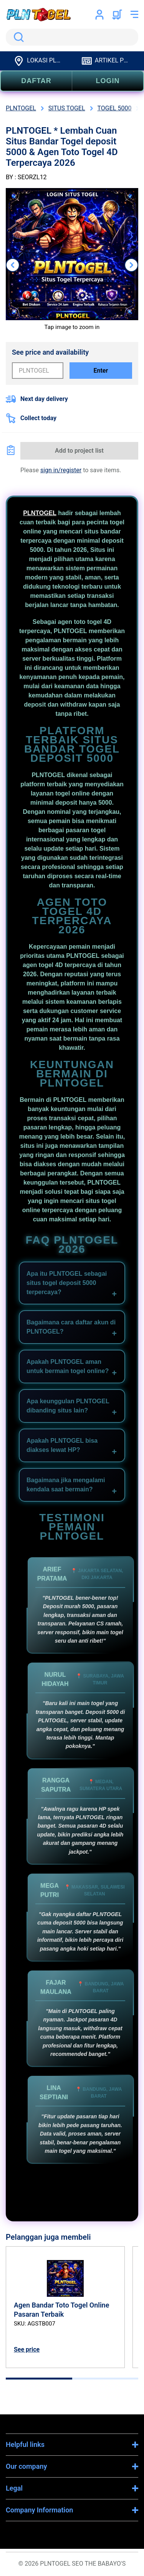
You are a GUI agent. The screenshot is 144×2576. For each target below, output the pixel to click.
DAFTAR (36, 81)
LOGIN (108, 81)
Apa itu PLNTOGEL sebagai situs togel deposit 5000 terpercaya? (66, 1282)
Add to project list (79, 450)
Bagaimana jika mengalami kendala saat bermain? (65, 1485)
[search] (72, 37)
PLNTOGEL (39, 513)
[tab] (39, 2379)
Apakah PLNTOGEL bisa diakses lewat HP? (62, 1445)
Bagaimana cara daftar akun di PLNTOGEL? (71, 1327)
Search (17, 37)
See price (27, 2349)
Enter (100, 370)
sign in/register (60, 470)
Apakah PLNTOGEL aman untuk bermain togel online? (67, 1366)
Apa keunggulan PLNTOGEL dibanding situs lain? (67, 1406)
